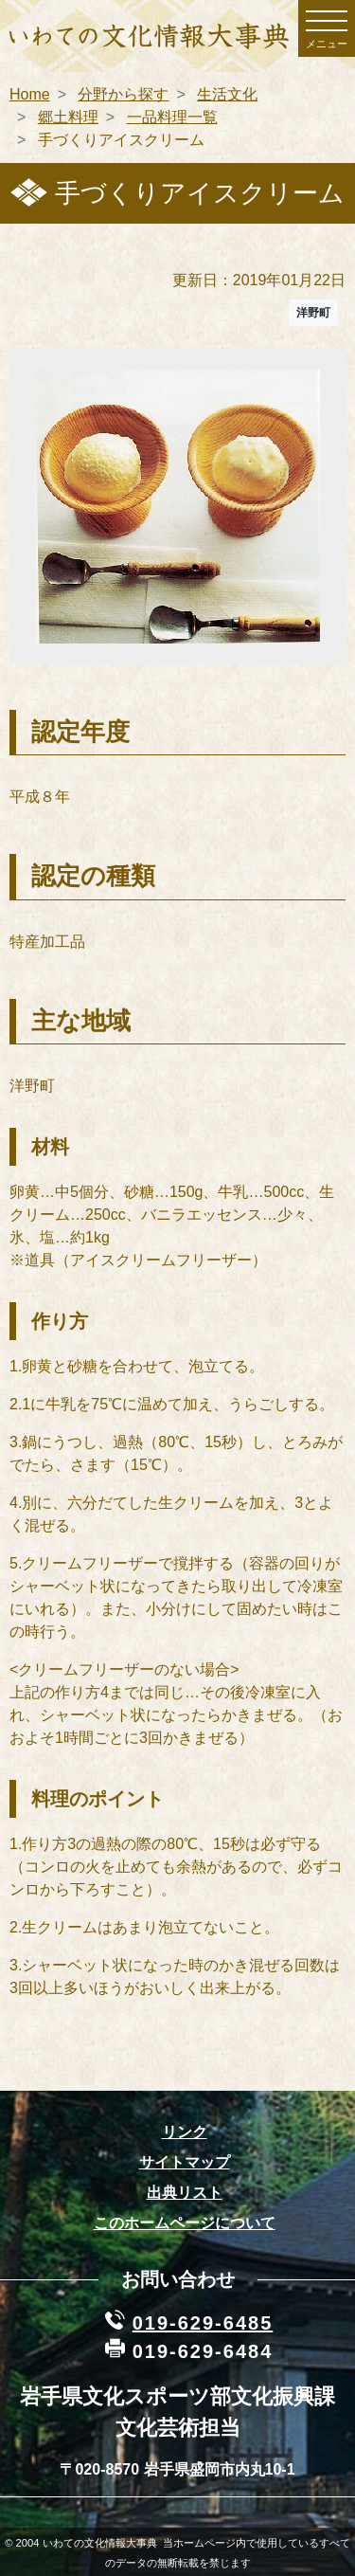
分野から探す (123, 94)
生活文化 (227, 94)
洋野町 (313, 312)
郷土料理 (68, 117)
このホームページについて (184, 2223)
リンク (184, 2132)
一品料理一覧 (172, 117)
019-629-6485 (203, 2323)
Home (29, 94)
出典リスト (184, 2193)
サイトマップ (184, 2162)
